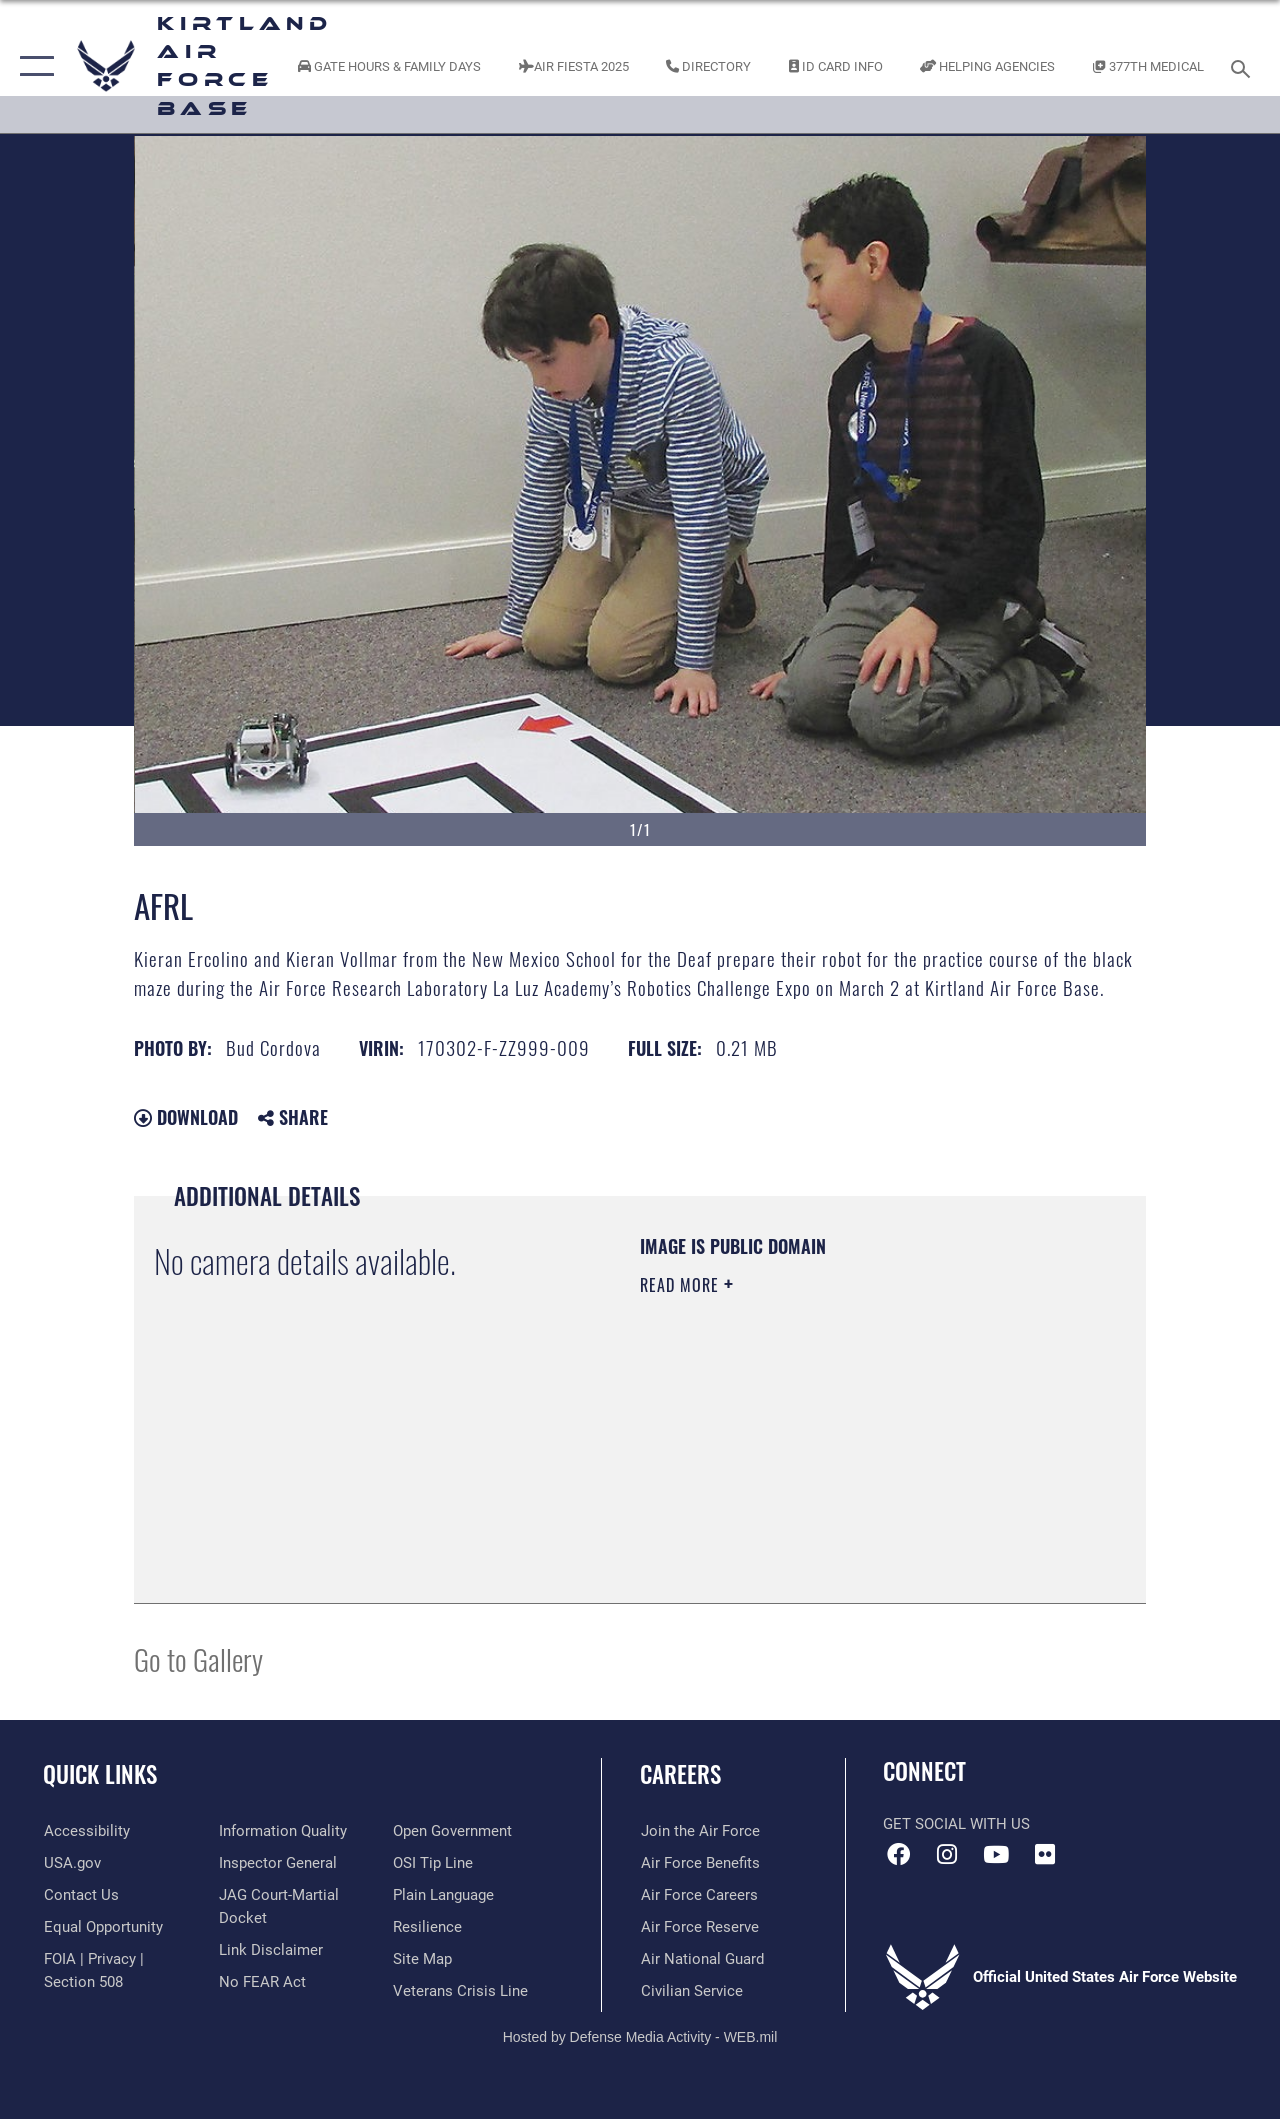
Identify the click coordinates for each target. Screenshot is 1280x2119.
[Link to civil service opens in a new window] (691, 1991)
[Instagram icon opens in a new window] (947, 1855)
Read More (682, 1285)
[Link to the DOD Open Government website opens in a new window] (452, 1831)
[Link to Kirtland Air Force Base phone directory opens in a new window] (708, 66)
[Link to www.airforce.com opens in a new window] (699, 1831)
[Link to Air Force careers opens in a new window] (698, 1895)
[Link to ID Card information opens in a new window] (836, 66)
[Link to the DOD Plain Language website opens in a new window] (443, 1895)
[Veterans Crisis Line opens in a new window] (460, 1991)
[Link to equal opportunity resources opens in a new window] (102, 1927)
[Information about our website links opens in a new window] (270, 1949)
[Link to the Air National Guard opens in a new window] (701, 1959)
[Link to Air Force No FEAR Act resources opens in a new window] (261, 1981)
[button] (32, 66)
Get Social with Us (956, 1824)
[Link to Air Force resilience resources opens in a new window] (427, 1927)
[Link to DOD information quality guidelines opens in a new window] (282, 1831)
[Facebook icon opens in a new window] (898, 1855)
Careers (680, 1774)
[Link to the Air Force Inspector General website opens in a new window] (277, 1863)
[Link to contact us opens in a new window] (80, 1895)
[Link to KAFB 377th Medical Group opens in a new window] (1148, 66)
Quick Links (100, 1774)
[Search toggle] (1244, 66)
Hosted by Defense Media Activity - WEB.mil (640, 2036)
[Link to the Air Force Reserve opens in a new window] (699, 1927)
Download (186, 1117)
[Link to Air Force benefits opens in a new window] (699, 1863)
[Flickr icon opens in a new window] (1045, 1855)
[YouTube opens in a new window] (996, 1855)
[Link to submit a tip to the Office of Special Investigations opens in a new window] (433, 1863)
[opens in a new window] (86, 1831)
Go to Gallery (198, 1658)
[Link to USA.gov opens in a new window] (71, 1863)
